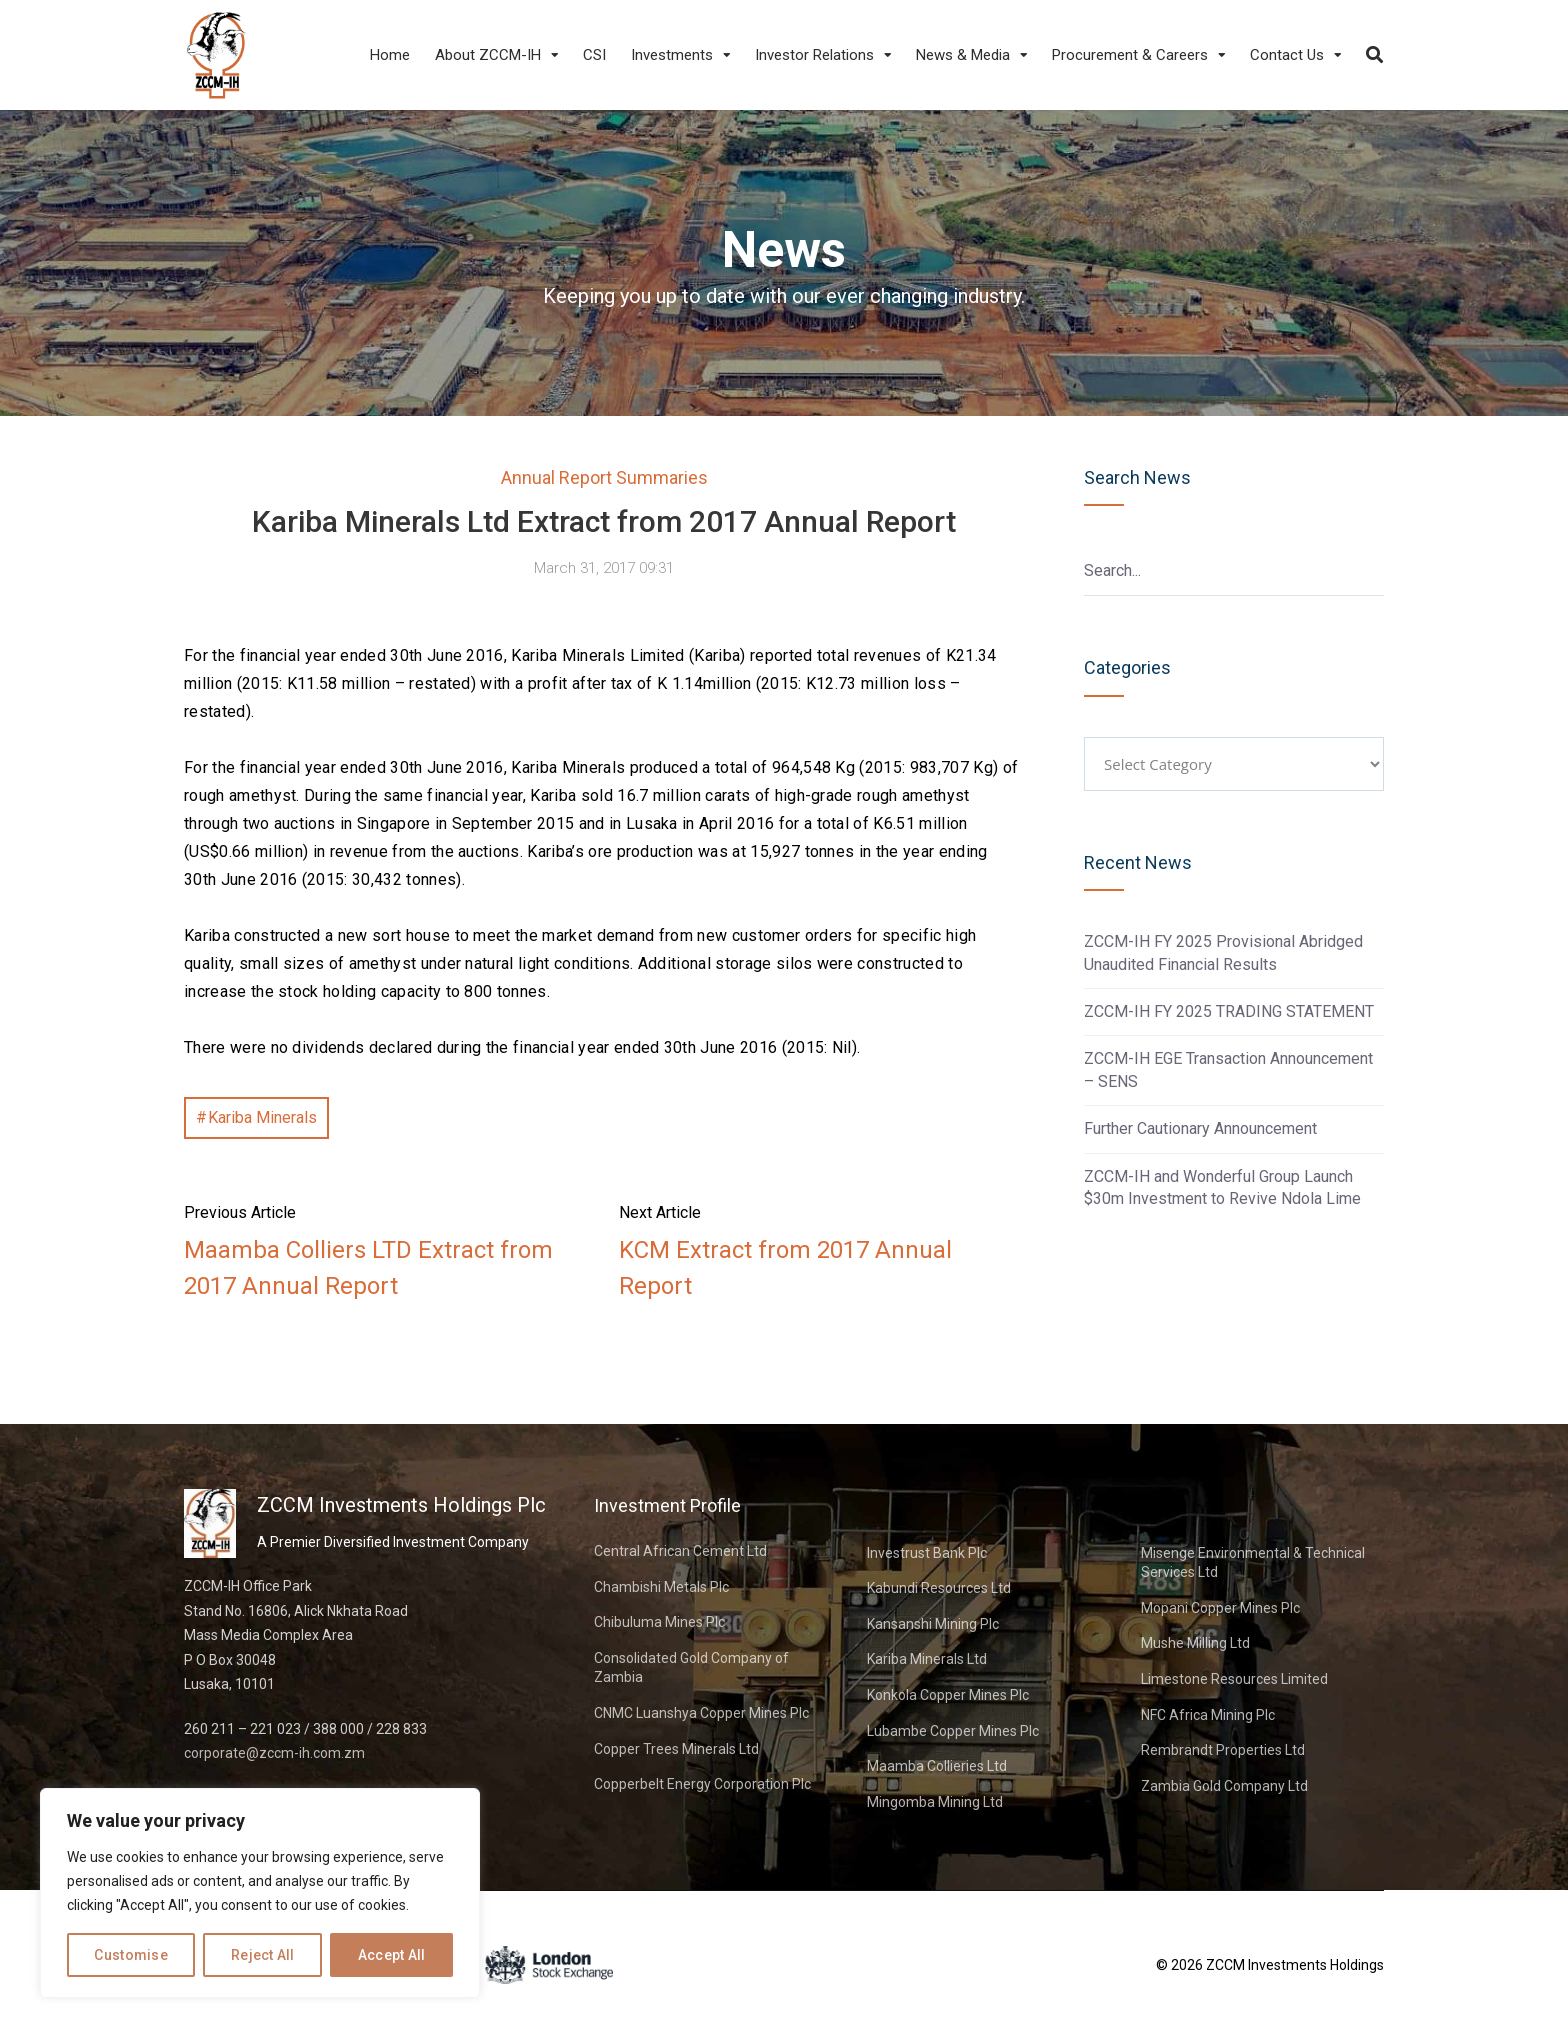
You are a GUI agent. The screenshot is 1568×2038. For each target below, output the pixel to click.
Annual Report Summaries (604, 477)
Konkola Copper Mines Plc (948, 1695)
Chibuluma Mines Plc (659, 1622)
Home (390, 55)
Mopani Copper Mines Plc (1220, 1608)
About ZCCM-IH (488, 55)
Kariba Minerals (262, 1117)
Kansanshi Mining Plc (933, 1624)
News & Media (963, 55)
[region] (260, 1893)
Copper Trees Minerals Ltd (676, 1749)
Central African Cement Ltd (680, 1551)
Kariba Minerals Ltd (927, 1659)
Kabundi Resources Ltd (939, 1588)
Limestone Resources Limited (1234, 1679)
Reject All (263, 1955)
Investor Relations (814, 55)
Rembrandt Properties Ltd (1223, 1750)
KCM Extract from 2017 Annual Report (785, 1268)
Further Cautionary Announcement (1200, 1128)
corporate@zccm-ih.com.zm (274, 1753)
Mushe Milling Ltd (1195, 1643)
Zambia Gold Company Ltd (1224, 1786)
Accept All (392, 1955)
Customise (131, 1955)
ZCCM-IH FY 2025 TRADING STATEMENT (1229, 1011)
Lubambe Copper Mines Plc (953, 1731)
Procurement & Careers (1130, 55)
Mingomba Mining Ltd (935, 1802)
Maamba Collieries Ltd (937, 1766)
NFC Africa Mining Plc (1208, 1715)
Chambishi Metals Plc (661, 1587)
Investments (672, 55)
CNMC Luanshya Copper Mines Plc (701, 1713)
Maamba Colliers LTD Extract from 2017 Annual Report (368, 1268)
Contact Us (1287, 55)
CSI (594, 55)
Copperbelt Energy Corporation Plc (702, 1784)
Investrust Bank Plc (927, 1553)
